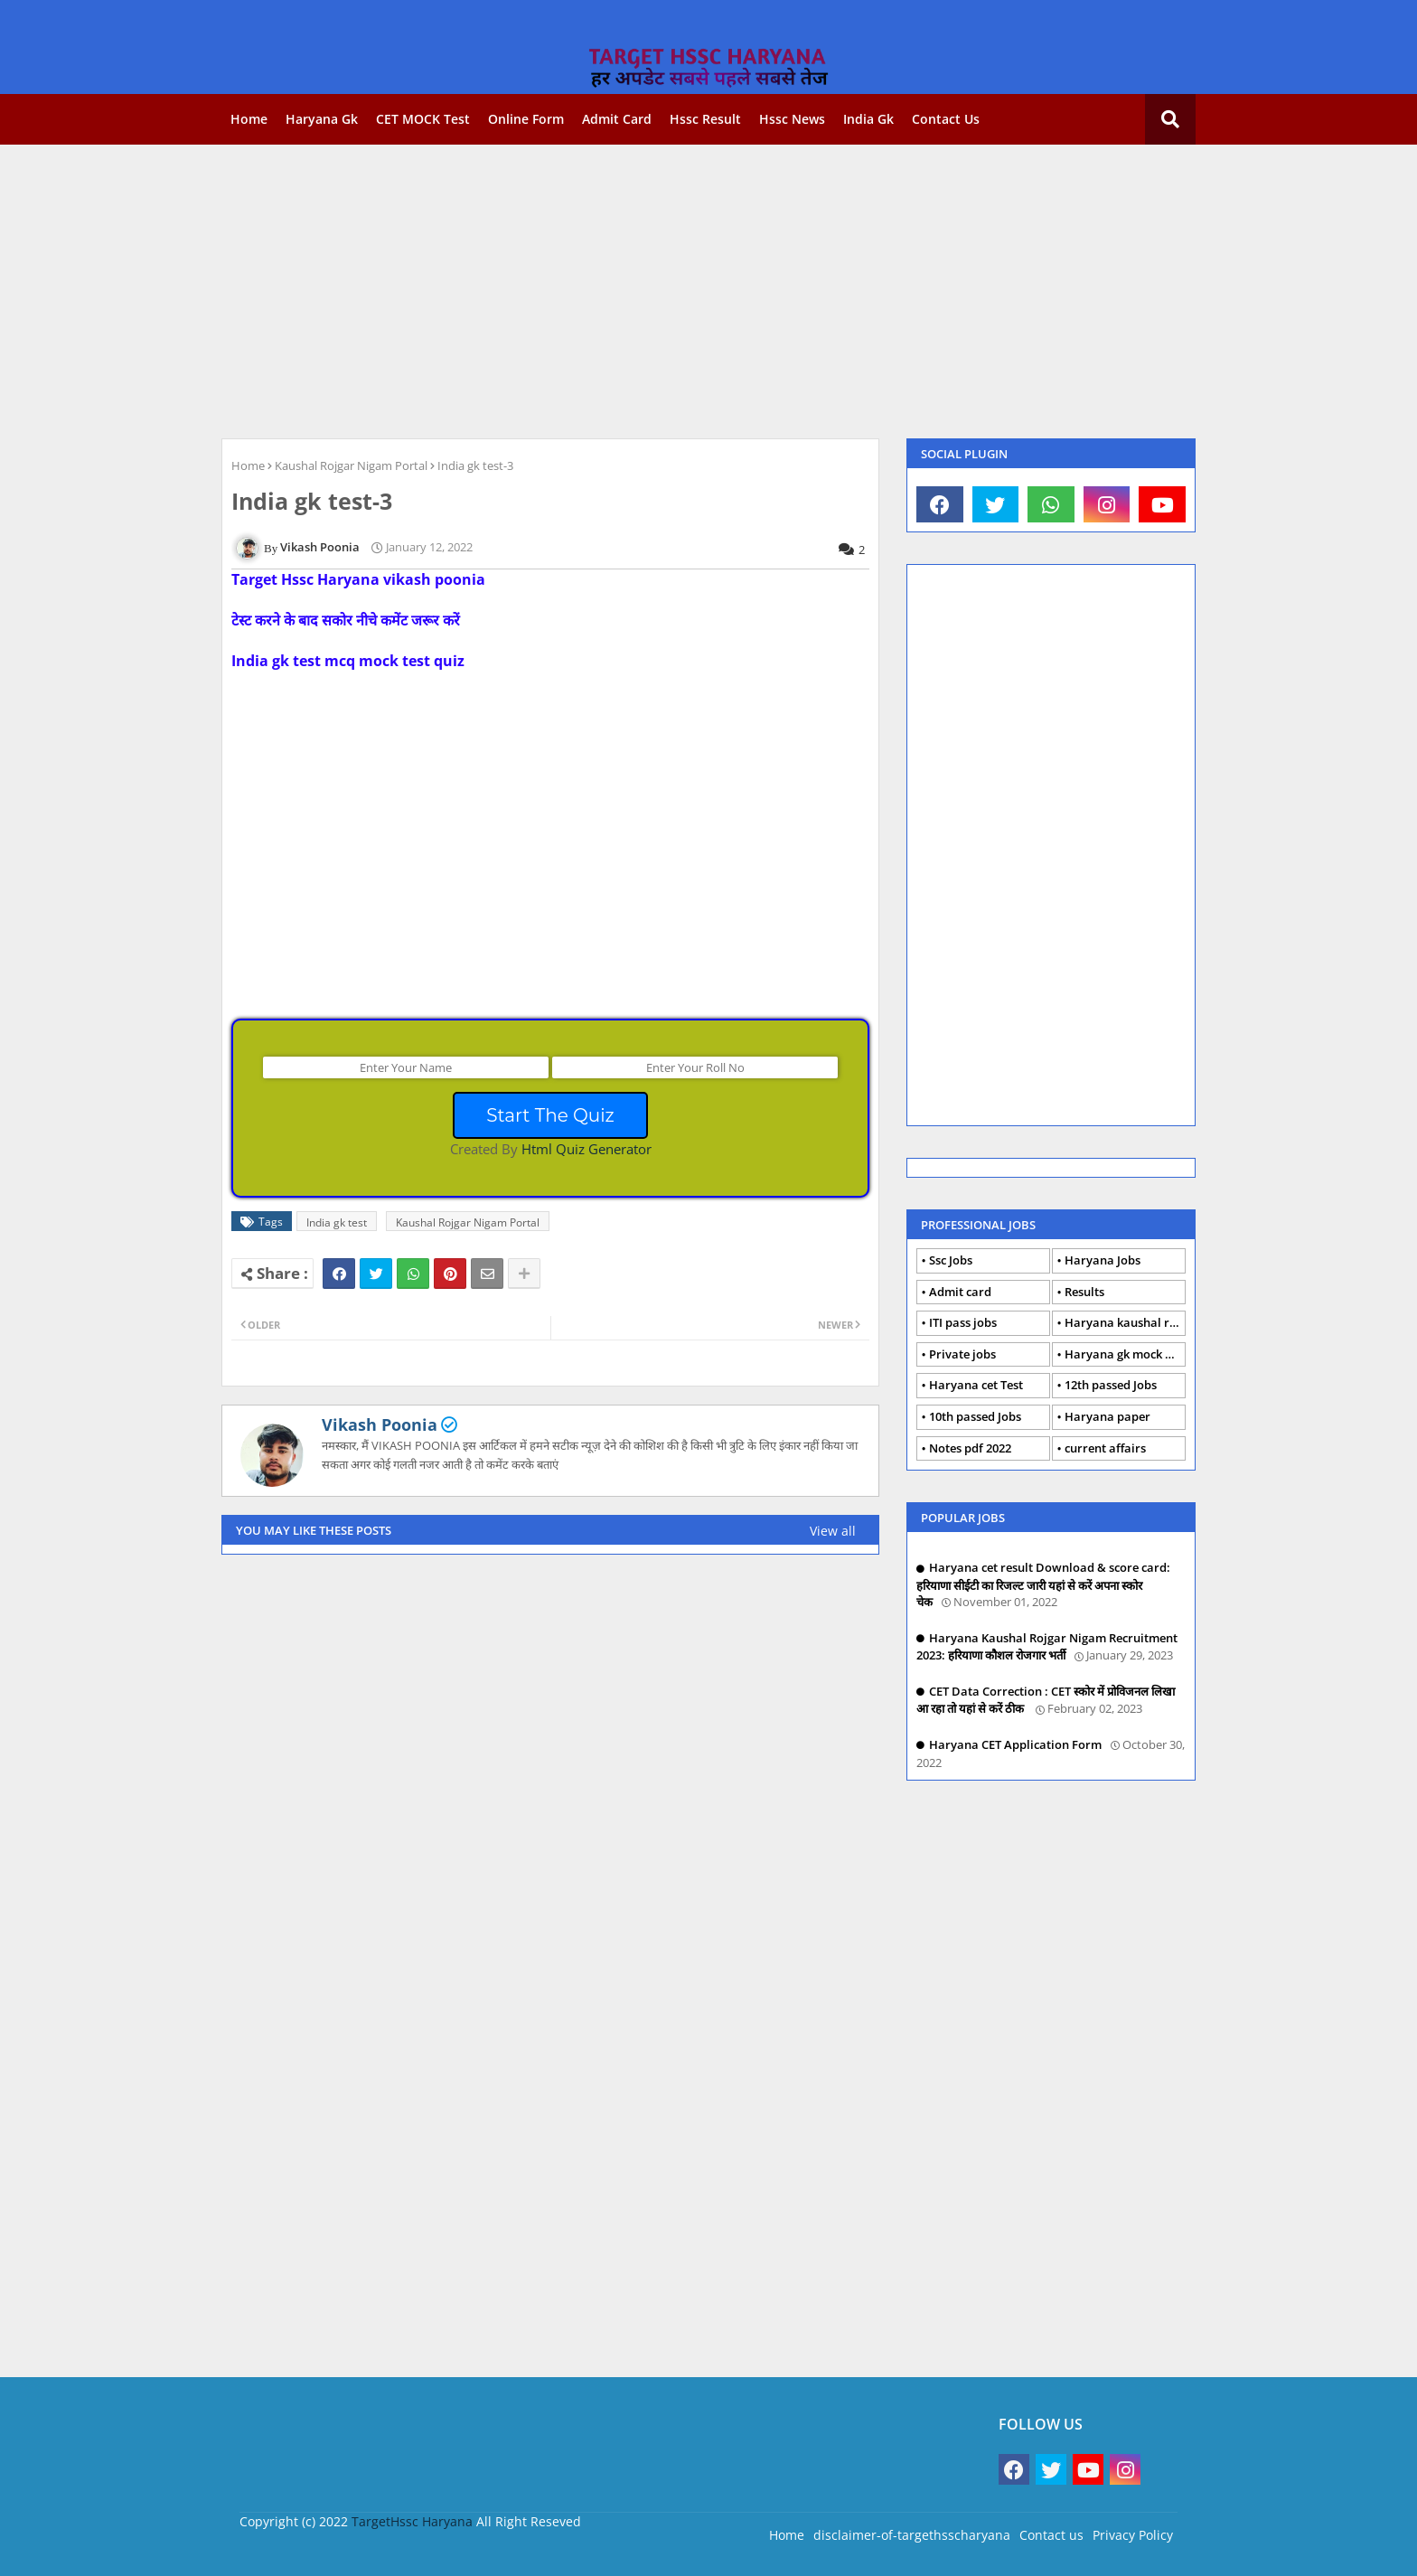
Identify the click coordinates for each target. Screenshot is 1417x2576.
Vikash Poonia (379, 1424)
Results (1084, 1291)
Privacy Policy (1133, 2534)
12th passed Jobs (1111, 1385)
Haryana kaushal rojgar (1125, 1322)
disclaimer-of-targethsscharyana (911, 2534)
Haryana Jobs (1102, 1260)
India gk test (336, 1222)
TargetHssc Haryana (412, 2521)
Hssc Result (705, 118)
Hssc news (792, 118)
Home (248, 118)
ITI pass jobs (963, 1322)
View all (833, 1530)
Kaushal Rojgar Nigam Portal (351, 465)
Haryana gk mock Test (1125, 1354)
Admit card (617, 118)
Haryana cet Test (976, 1385)
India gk (868, 118)
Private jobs (962, 1354)
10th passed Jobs (975, 1416)
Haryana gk (322, 118)
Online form (526, 118)
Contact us (946, 118)
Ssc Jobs (950, 1260)
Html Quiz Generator (586, 1149)
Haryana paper (1107, 1416)
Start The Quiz (550, 1115)
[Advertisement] (708, 289)
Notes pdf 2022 (970, 1448)
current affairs (1105, 1448)
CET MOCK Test (423, 118)
